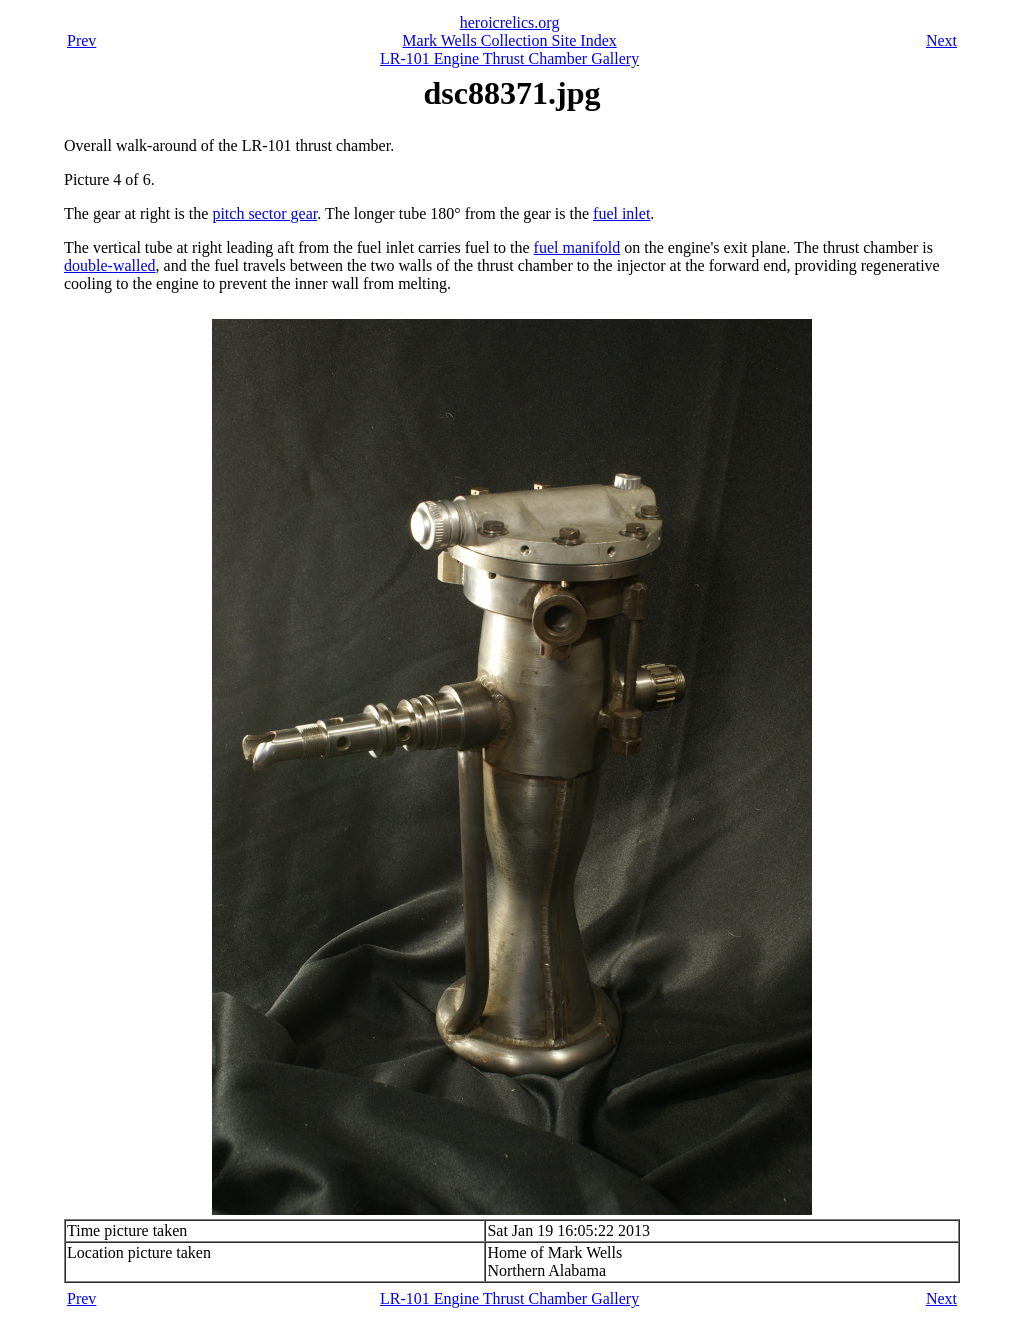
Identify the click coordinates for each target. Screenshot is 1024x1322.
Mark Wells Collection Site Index (509, 40)
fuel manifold (577, 247)
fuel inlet (621, 213)
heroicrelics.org (510, 22)
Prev (81, 40)
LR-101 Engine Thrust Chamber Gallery (509, 58)
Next (941, 40)
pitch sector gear (264, 213)
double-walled (110, 265)
